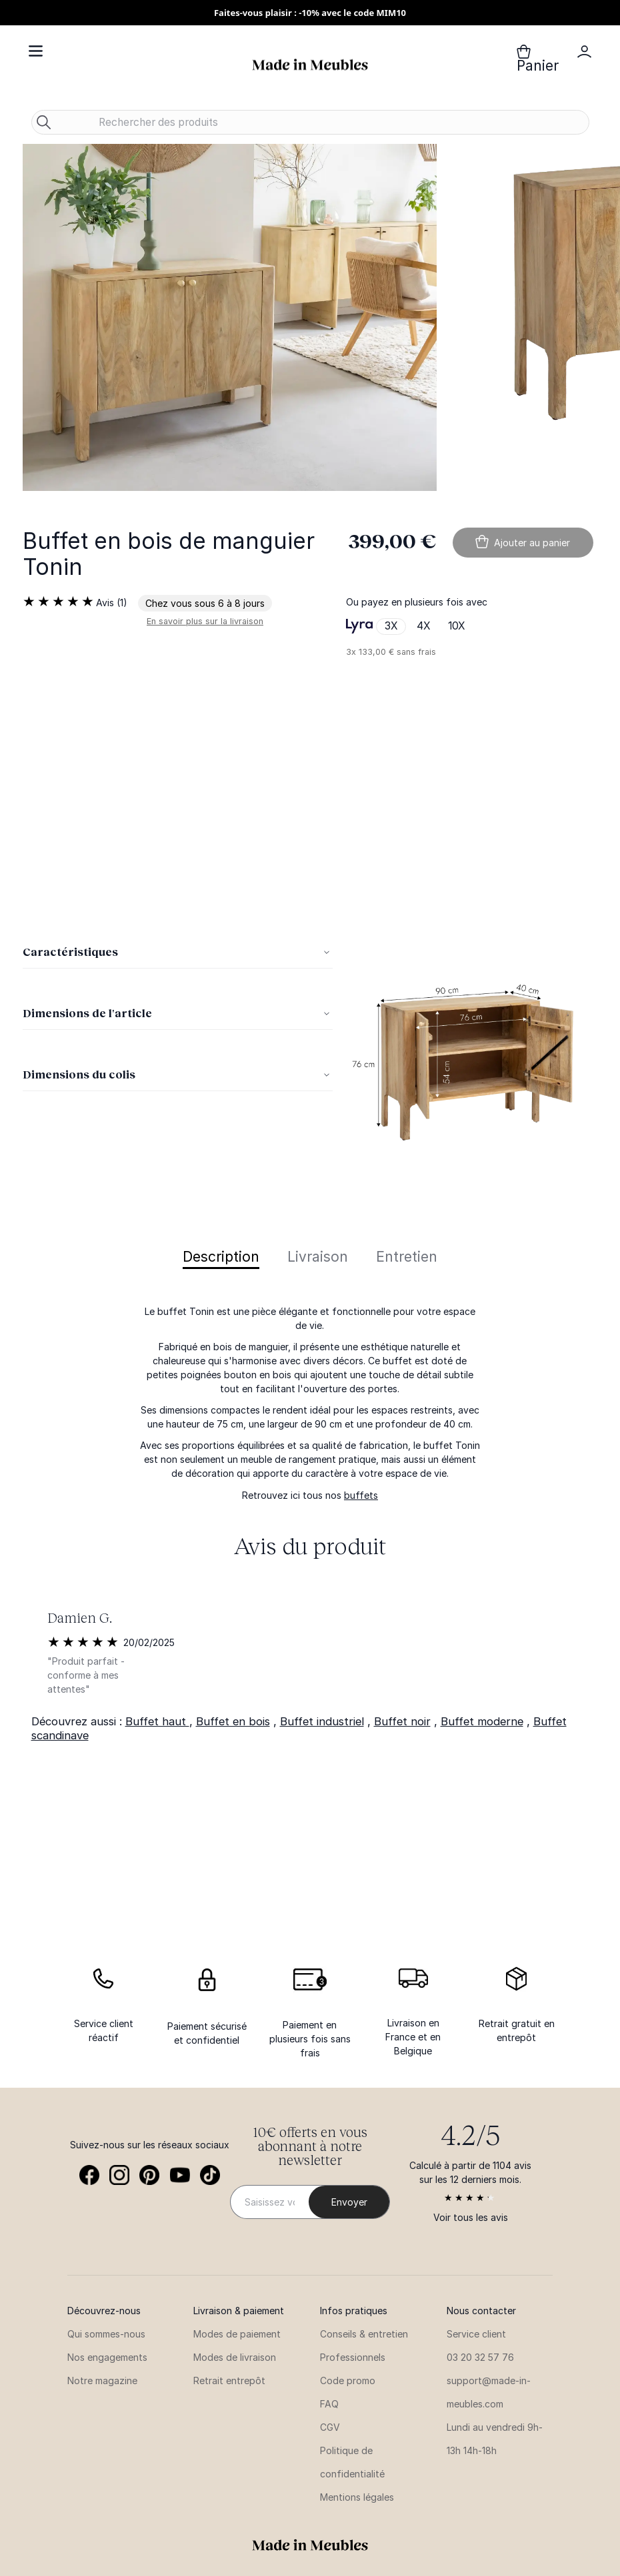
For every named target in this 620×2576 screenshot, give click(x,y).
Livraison (317, 1257)
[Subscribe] (349, 2202)
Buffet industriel (322, 1721)
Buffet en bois (233, 1721)
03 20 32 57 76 (480, 2357)
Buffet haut (157, 1721)
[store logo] (310, 65)
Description (221, 1257)
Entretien (406, 1257)
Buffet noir (402, 1721)
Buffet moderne (482, 1721)
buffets (361, 1495)
